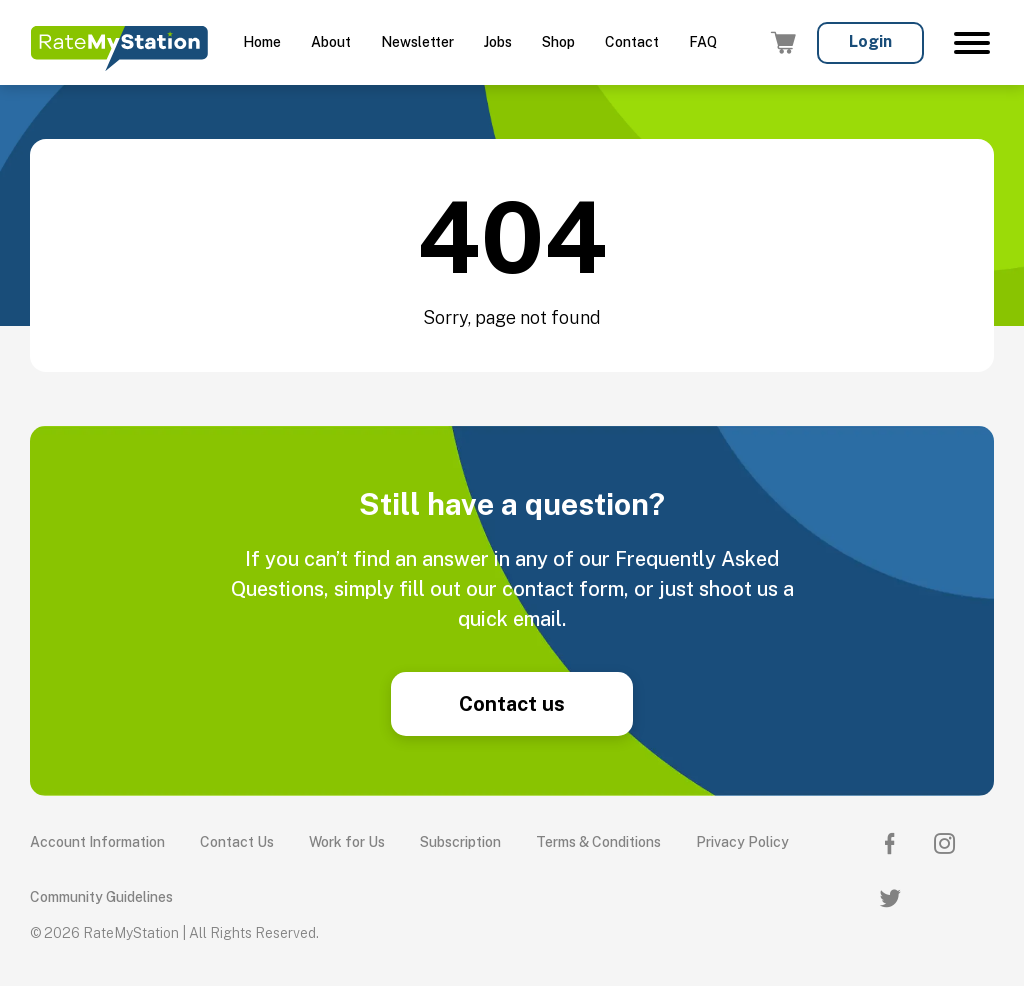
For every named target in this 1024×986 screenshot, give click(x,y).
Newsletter (417, 42)
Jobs (498, 42)
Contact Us (237, 842)
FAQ (703, 42)
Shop (558, 42)
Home (262, 42)
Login (870, 41)
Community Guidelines (101, 897)
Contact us (512, 704)
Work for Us (347, 842)
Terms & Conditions (598, 842)
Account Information (97, 842)
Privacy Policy (742, 842)
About (331, 42)
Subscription (460, 842)
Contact (632, 42)
